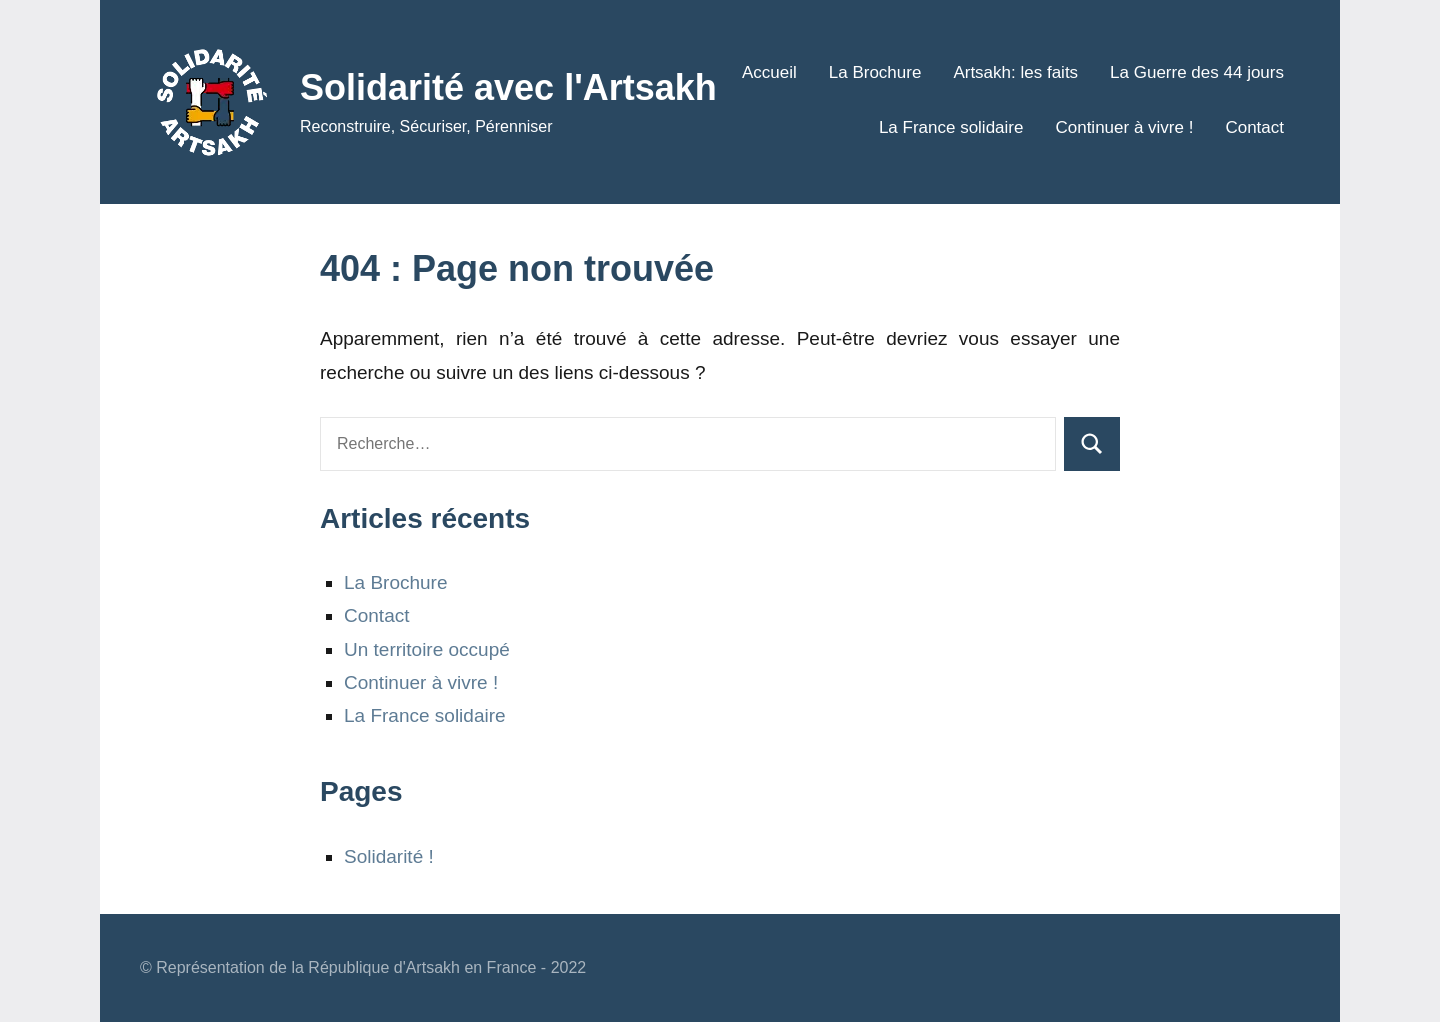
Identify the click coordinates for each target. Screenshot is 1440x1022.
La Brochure (875, 72)
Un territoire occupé (427, 649)
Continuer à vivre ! (1124, 127)
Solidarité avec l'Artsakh (508, 87)
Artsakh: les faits (1015, 72)
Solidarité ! (389, 856)
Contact (1254, 127)
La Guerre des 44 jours (1197, 72)
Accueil (769, 72)
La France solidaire (951, 127)
